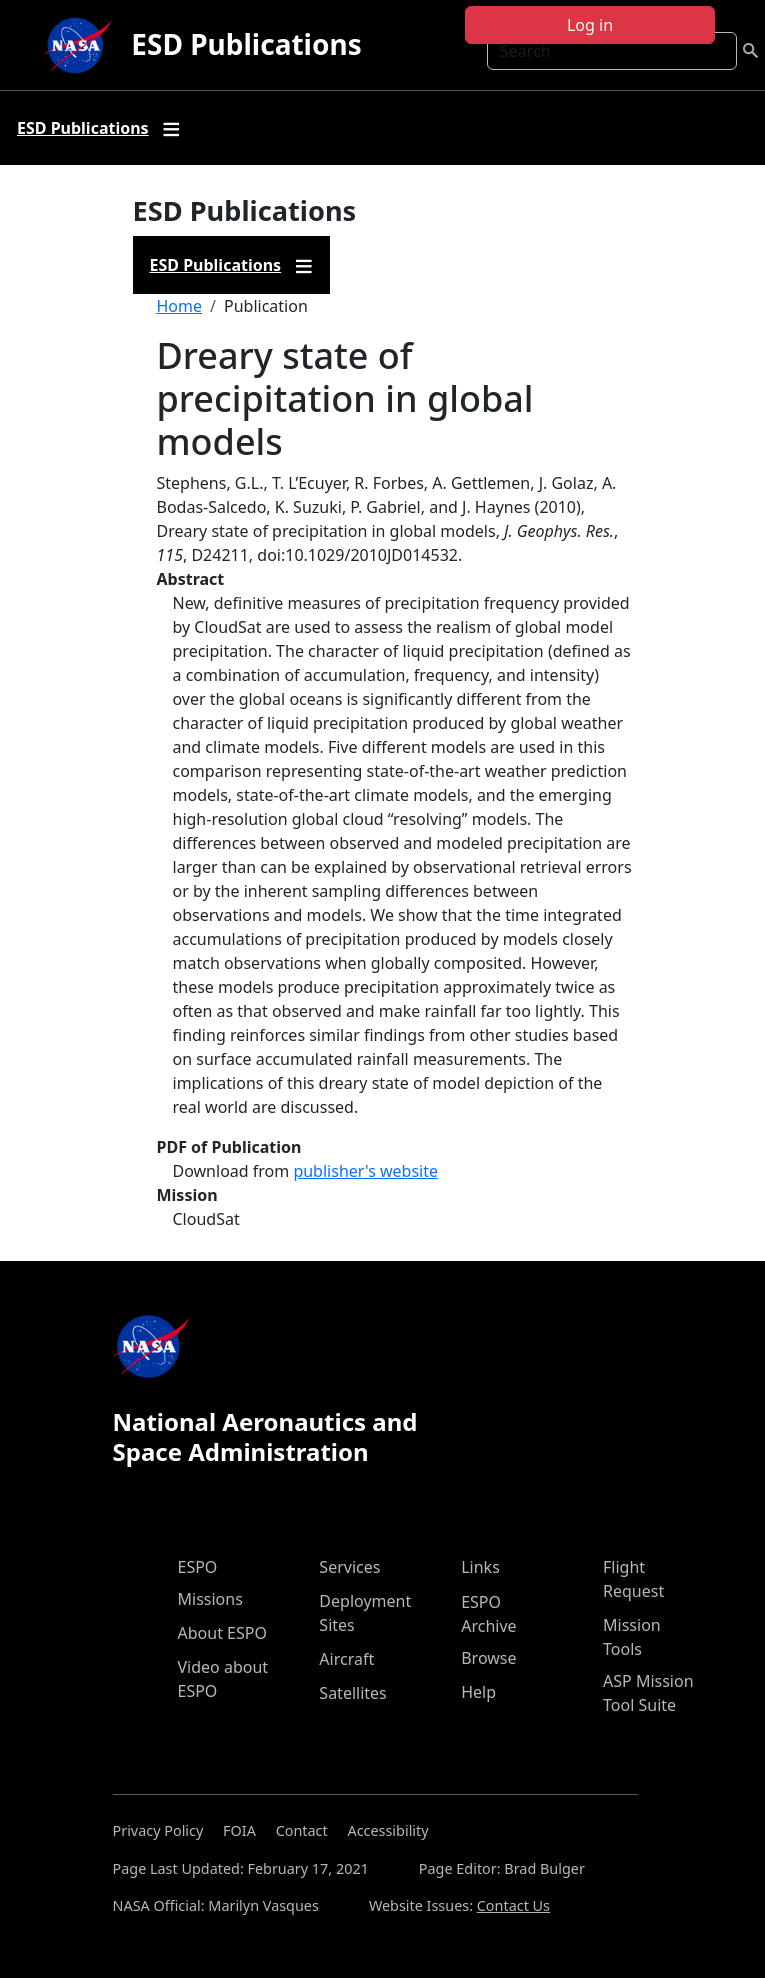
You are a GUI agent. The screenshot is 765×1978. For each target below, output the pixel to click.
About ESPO (222, 1633)
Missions (210, 1599)
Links (480, 1567)
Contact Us (513, 1905)
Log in (590, 25)
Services (349, 1567)
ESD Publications (246, 44)
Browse (488, 1658)
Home (180, 306)
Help (478, 1692)
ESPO (198, 1567)
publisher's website (365, 1171)
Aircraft (346, 1659)
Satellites (352, 1693)
